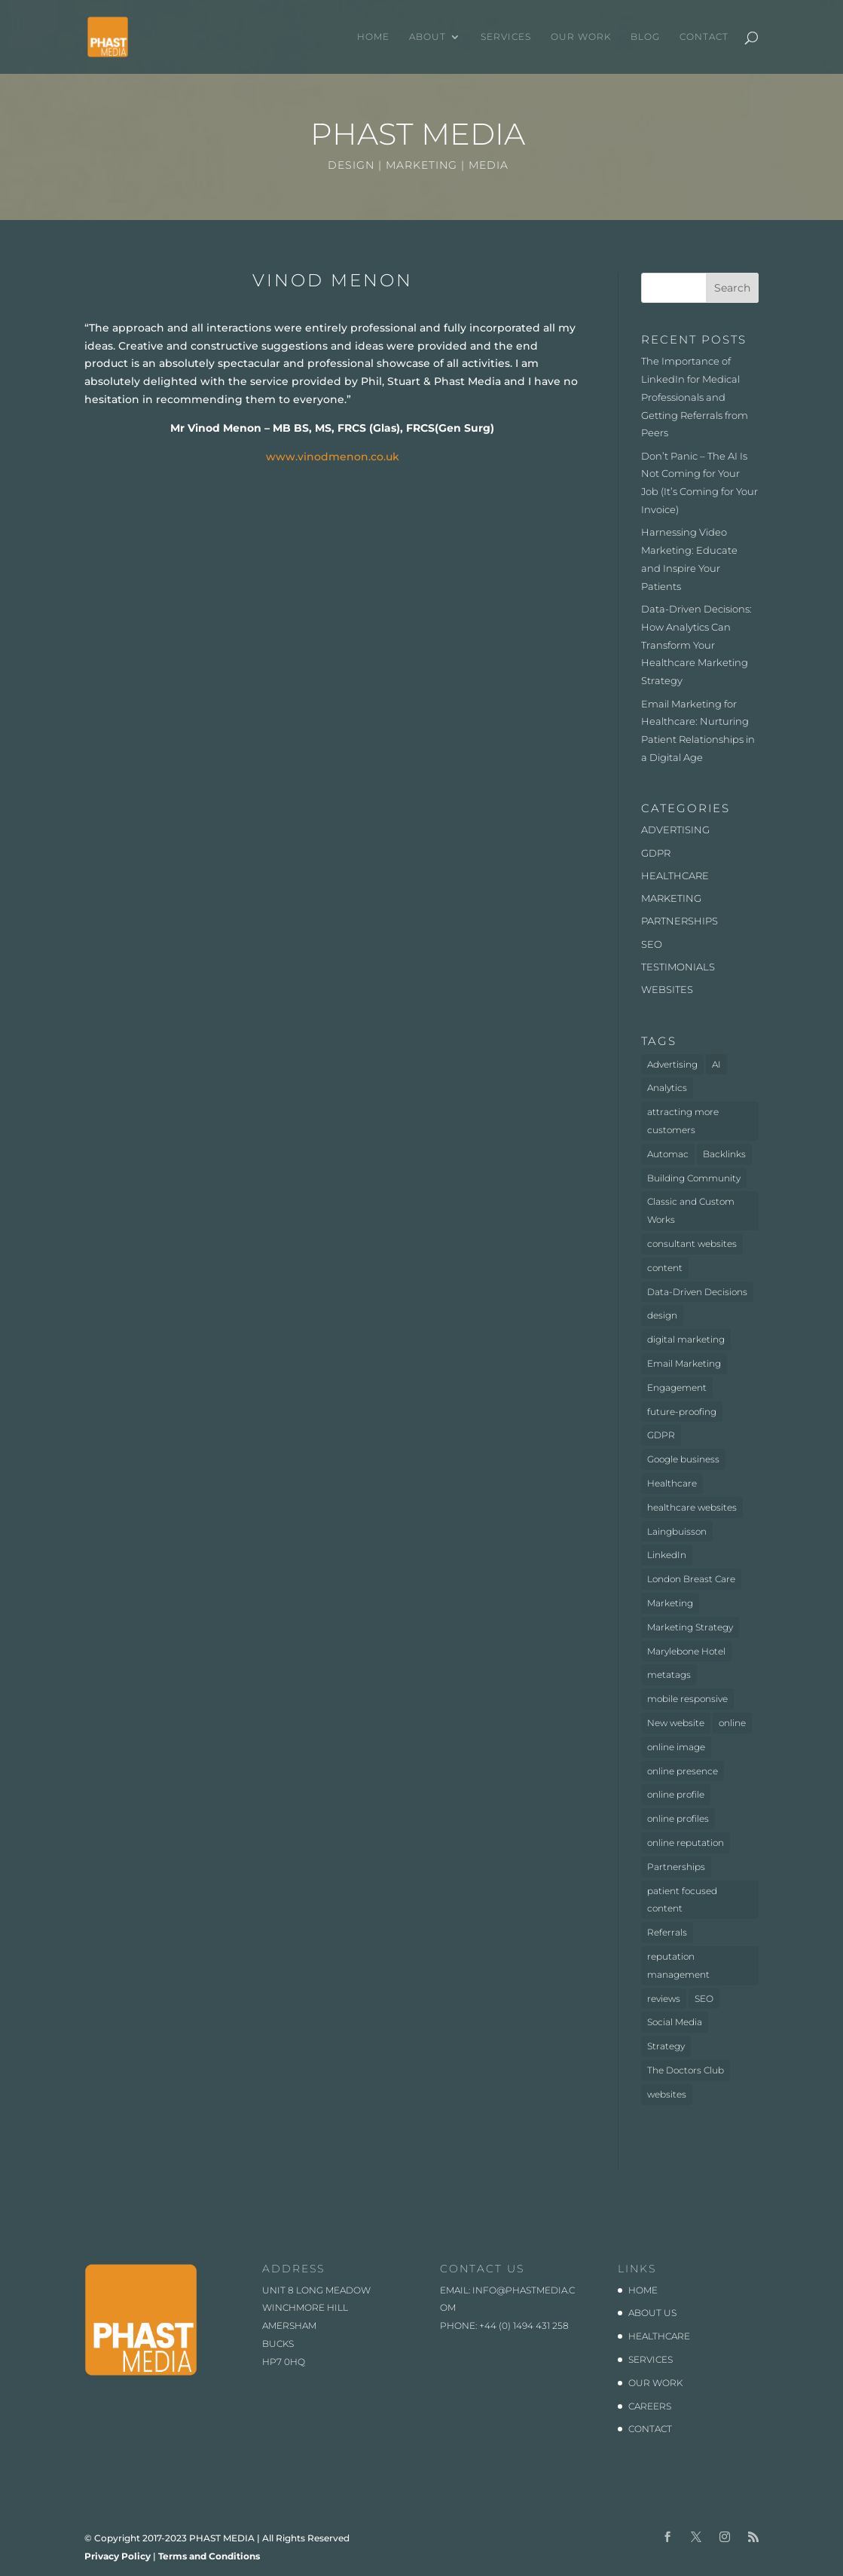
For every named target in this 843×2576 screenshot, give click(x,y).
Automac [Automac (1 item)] (668, 1154)
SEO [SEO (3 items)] (704, 1998)
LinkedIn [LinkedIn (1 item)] (666, 1554)
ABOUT (427, 37)
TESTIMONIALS (678, 967)
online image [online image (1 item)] (676, 1746)
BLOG (645, 37)
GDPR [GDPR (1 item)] (661, 1435)
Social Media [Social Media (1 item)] (674, 2021)
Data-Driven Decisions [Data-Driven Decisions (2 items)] (697, 1291)
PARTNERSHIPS (679, 921)
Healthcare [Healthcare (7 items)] (672, 1483)
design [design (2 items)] (662, 1315)
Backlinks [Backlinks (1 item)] (724, 1154)
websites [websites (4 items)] (666, 2094)
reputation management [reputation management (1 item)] (678, 1965)
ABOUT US (652, 2312)
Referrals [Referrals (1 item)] (667, 1932)
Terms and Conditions (209, 2556)
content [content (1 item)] (665, 1267)
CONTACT (704, 37)
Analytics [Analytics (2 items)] (667, 1087)
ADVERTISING (675, 830)
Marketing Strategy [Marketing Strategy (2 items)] (690, 1627)
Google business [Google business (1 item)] (683, 1459)
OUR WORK (581, 37)
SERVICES (506, 37)
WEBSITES (667, 989)
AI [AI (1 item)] (716, 1064)
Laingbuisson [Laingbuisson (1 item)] (677, 1531)
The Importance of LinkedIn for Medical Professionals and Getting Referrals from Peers (694, 397)
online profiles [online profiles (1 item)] (678, 1818)
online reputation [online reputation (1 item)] (685, 1842)
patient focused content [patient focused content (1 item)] (682, 1899)
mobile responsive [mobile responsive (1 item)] (687, 1698)
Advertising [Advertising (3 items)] (672, 1064)
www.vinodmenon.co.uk (332, 456)
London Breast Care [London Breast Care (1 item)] (691, 1578)
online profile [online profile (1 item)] (675, 1794)
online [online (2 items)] (732, 1722)
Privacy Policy (117, 2556)
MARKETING (671, 898)
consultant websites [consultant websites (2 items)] (692, 1243)
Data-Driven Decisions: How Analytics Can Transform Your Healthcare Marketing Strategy (696, 644)
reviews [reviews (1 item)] (663, 1998)
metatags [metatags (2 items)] (669, 1674)
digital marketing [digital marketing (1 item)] (686, 1339)
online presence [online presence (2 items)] (682, 1771)
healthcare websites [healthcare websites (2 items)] (692, 1507)
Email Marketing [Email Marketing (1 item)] (684, 1363)
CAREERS (649, 2406)
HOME (373, 37)
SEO (651, 944)
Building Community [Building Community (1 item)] (694, 1178)
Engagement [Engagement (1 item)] (677, 1387)
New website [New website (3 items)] (675, 1722)
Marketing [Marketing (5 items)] (670, 1603)
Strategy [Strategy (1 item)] (666, 2046)
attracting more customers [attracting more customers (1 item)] (683, 1120)
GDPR (655, 853)
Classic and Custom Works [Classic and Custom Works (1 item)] (691, 1210)
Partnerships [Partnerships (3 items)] (676, 1866)
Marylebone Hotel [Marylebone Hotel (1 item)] (686, 1651)
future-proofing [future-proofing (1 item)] (681, 1411)
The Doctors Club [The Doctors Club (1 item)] (685, 2070)
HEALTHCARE (675, 875)
